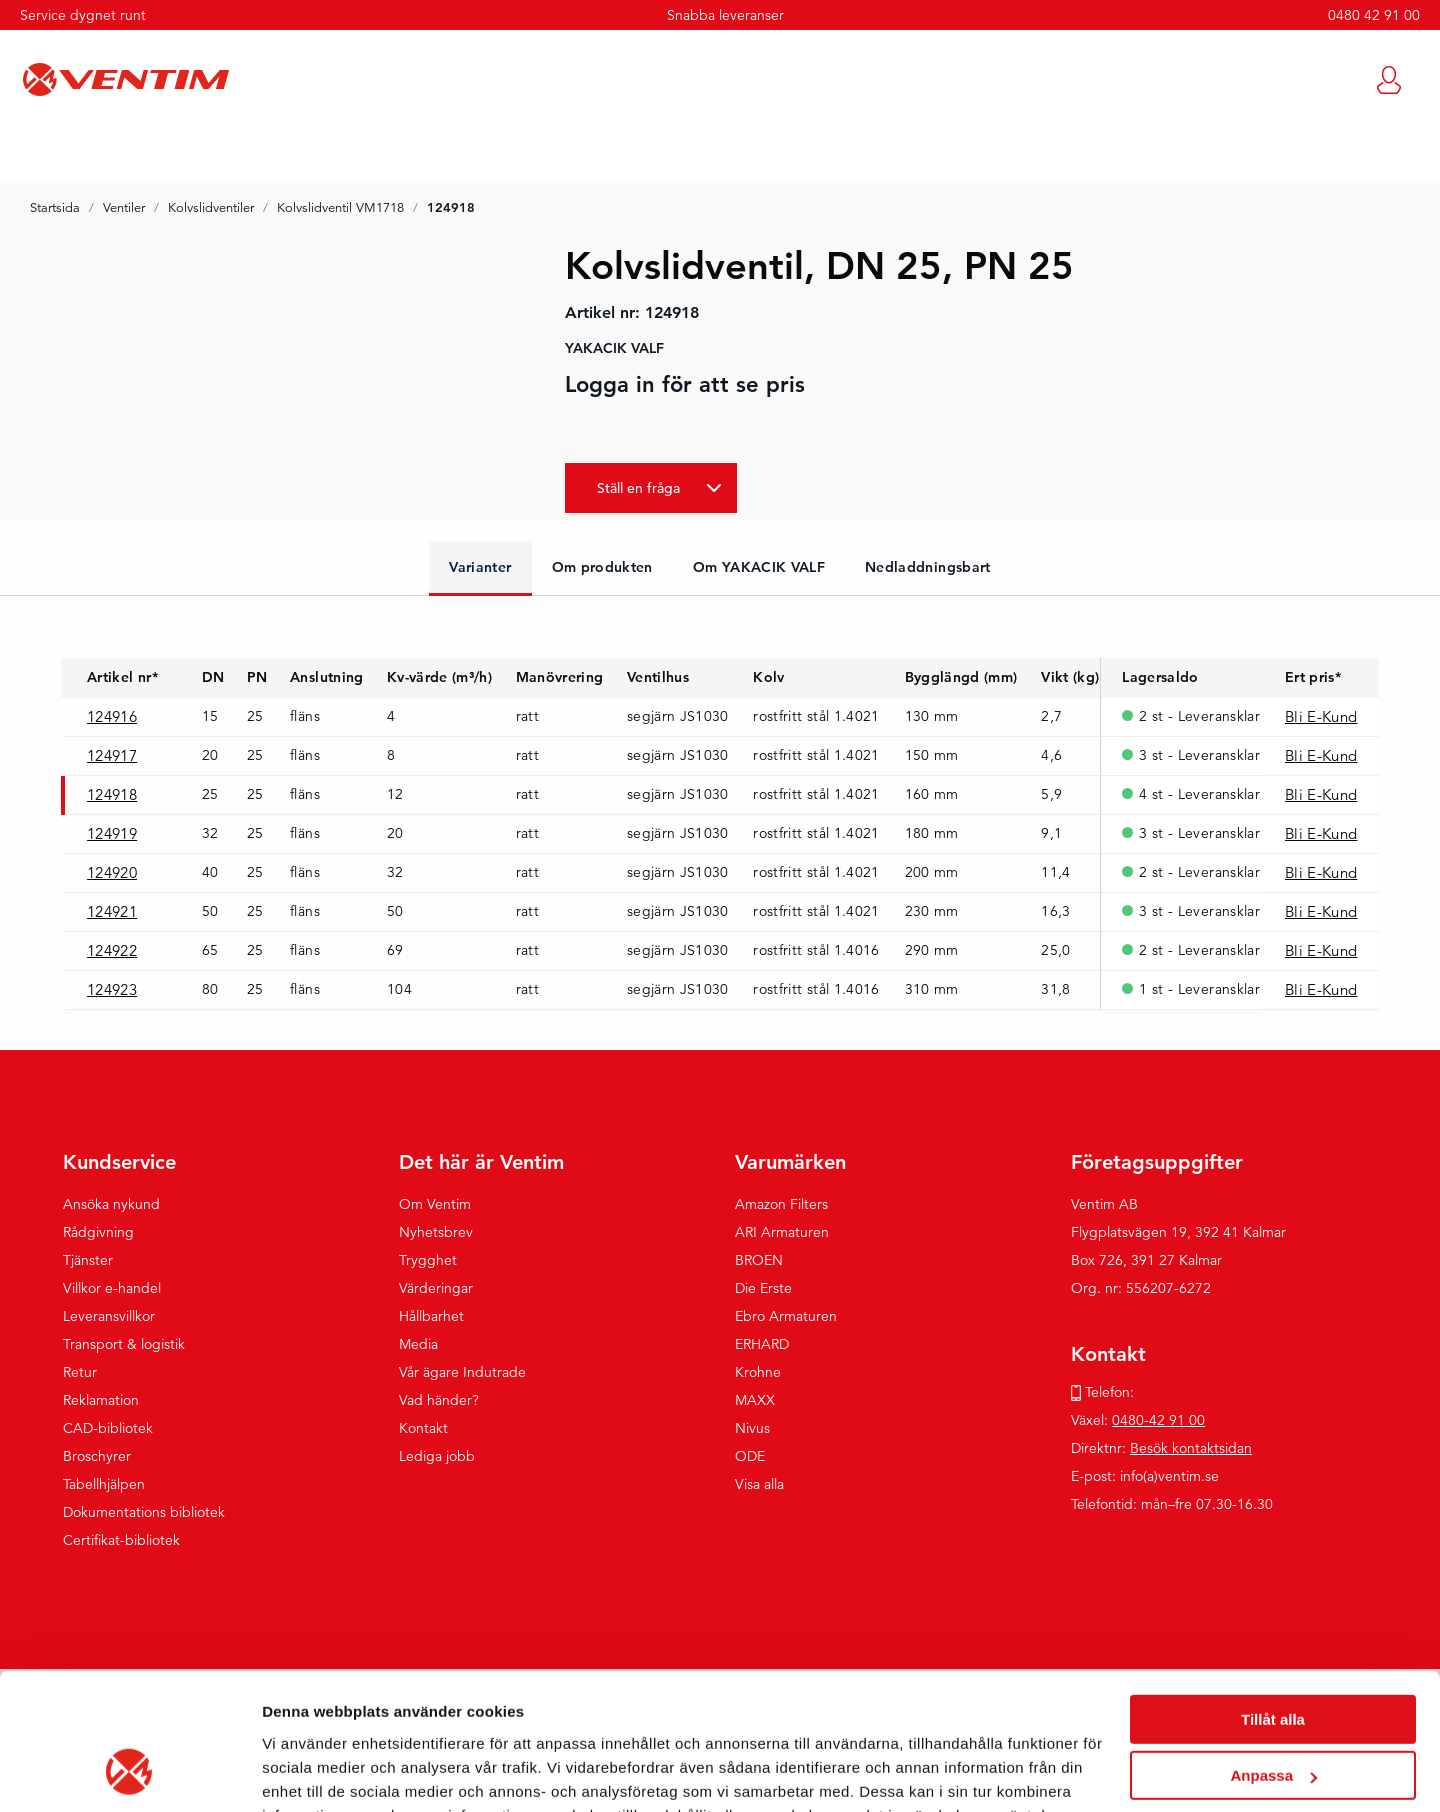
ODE (750, 1456)
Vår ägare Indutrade (462, 1372)
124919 (112, 833)
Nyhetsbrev (436, 1232)
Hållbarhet (431, 1316)
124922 (112, 950)
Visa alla (759, 1484)
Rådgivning (98, 1232)
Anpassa (1273, 1653)
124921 (112, 911)
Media (418, 1344)
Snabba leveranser (725, 15)
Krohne (758, 1372)
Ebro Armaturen (786, 1316)
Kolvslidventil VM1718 (340, 208)
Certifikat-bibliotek (121, 1540)
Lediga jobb (437, 1456)
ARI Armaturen (782, 1232)
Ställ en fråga (638, 488)
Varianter (480, 567)
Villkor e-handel (112, 1288)
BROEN (759, 1260)
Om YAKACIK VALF (759, 567)
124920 (112, 872)
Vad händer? (439, 1400)
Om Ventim (435, 1204)
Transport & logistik (124, 1344)
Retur (80, 1372)
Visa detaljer (306, 1772)
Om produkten (602, 567)
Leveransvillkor (109, 1316)
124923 (112, 989)
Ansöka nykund (111, 1204)
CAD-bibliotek (108, 1428)
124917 (112, 755)
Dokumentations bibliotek (144, 1512)
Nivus (752, 1428)
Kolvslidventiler (211, 208)
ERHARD (762, 1344)
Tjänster (88, 1260)
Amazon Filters (781, 1204)
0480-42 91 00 (1158, 1420)
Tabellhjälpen (104, 1484)
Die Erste (763, 1288)
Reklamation (101, 1400)
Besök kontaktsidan (1191, 1448)
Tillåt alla (1273, 1597)
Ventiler (124, 208)
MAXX (755, 1400)
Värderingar (436, 1288)
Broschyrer (97, 1456)
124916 (112, 716)
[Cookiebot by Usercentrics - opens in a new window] (129, 1773)
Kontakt (423, 1428)
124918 (112, 794)
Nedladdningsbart (928, 567)
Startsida (55, 208)
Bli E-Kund (1321, 716)
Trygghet (428, 1260)
